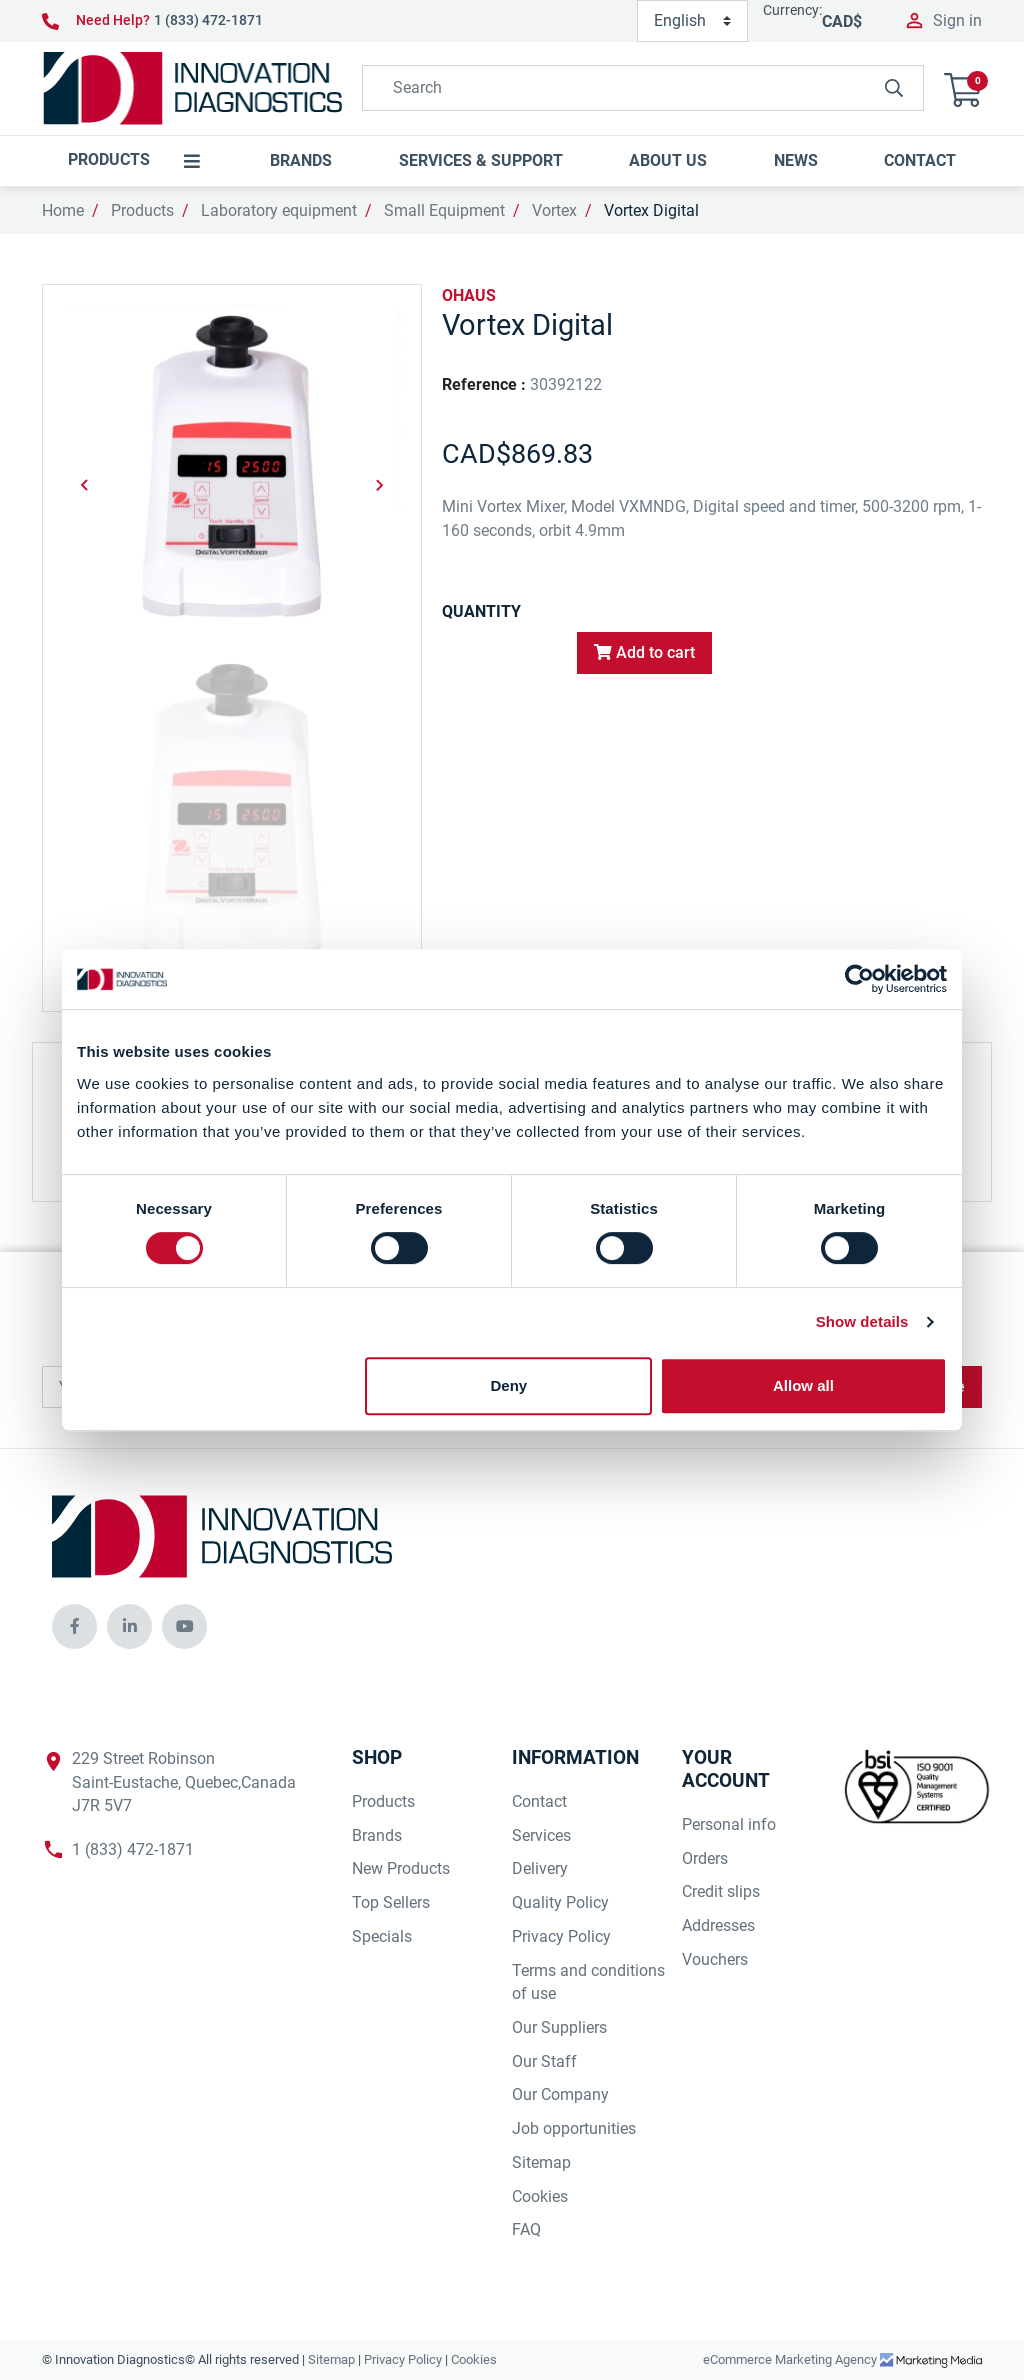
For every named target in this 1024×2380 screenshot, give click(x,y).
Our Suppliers (559, 2027)
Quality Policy (560, 1902)
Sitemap (541, 2162)
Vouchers (715, 1959)
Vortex (554, 210)
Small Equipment (444, 210)
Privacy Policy (561, 1936)
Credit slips (721, 1891)
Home (63, 210)
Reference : (484, 384)
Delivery (540, 1868)
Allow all (803, 1385)
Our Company (560, 2094)
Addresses (718, 1925)
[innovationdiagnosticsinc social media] (74, 1626)
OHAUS (469, 295)
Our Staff (544, 2061)
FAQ (526, 2229)
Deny (509, 1385)
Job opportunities (574, 2128)
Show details (862, 1321)
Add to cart (644, 652)
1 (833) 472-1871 (208, 20)
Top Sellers (391, 1902)
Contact (539, 1801)
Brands (377, 1835)
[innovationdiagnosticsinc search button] (894, 88)
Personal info (729, 1824)
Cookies (540, 2196)
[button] (963, 88)
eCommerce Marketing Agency (791, 2359)
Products (142, 210)
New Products (401, 1868)
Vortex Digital (651, 210)
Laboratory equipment (279, 210)
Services (541, 1835)
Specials (382, 1936)
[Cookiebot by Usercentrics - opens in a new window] (859, 979)
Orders (705, 1858)
